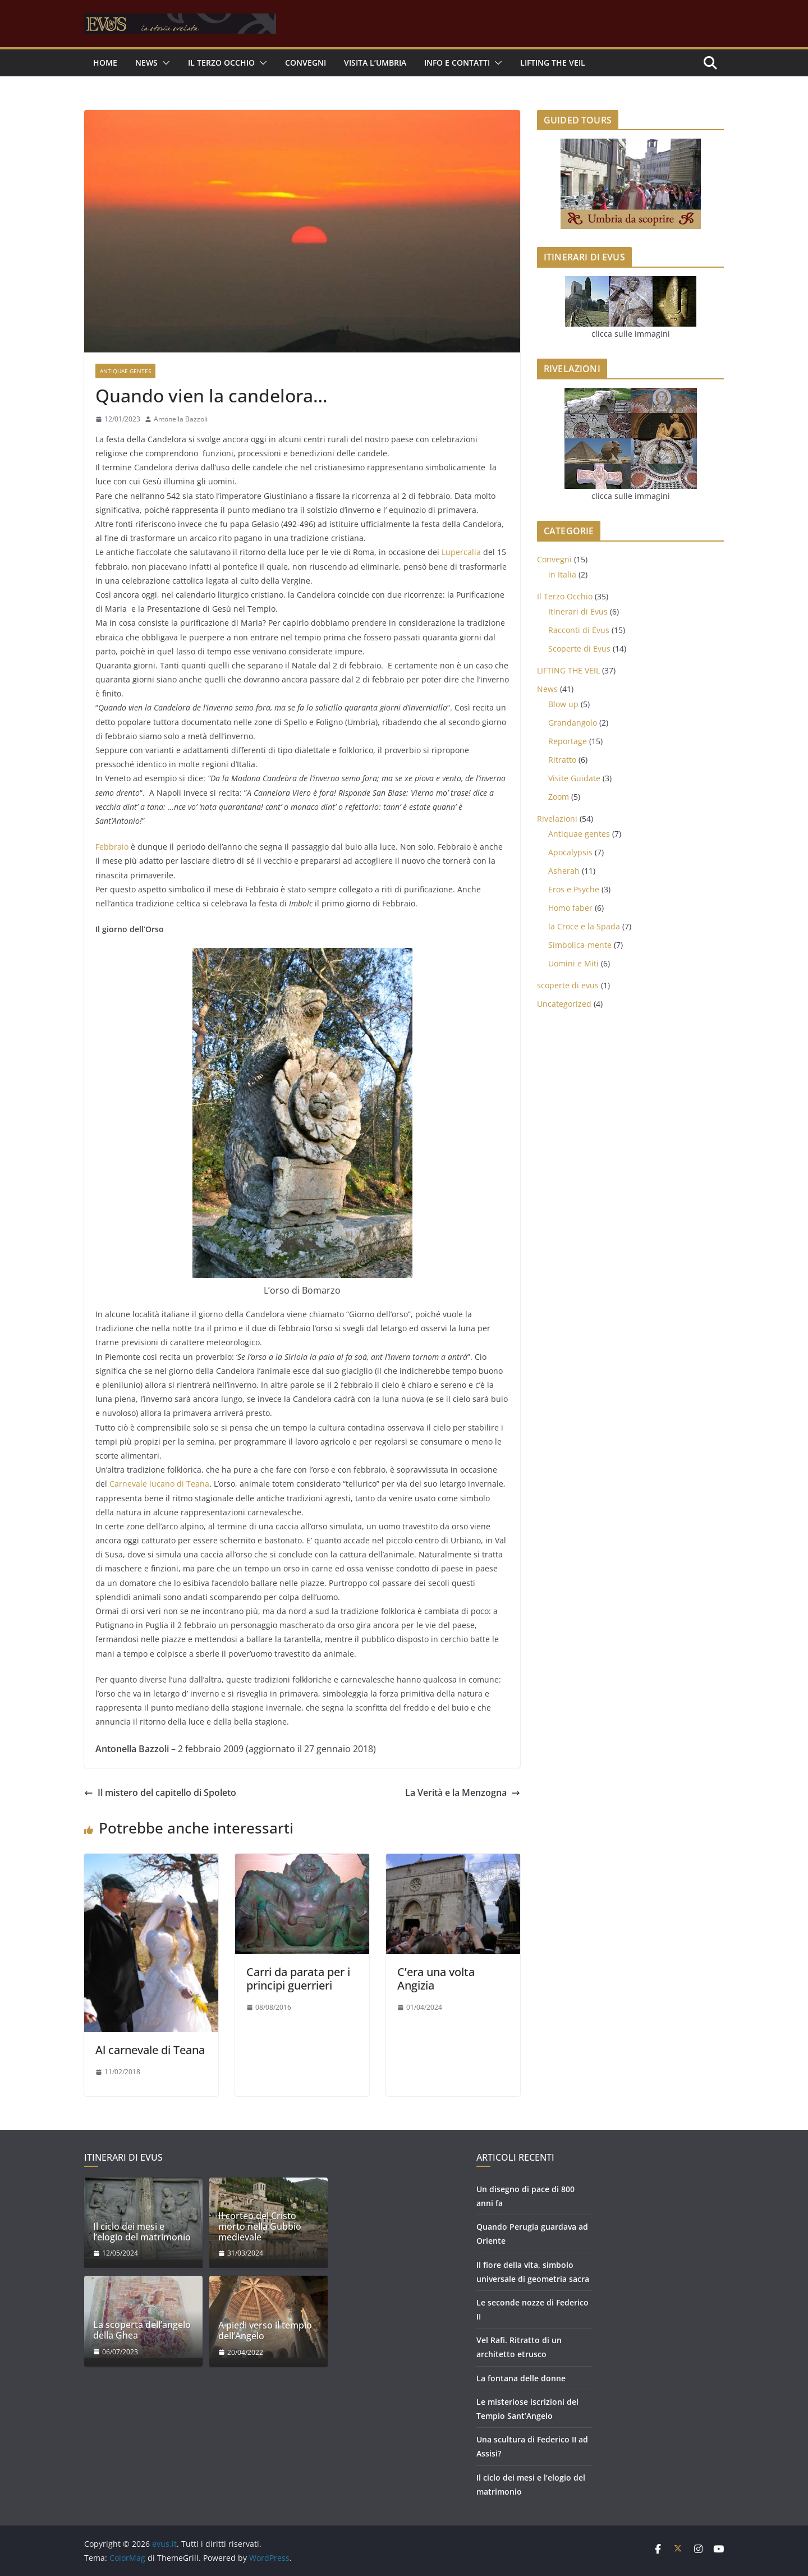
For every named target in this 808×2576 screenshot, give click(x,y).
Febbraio (111, 846)
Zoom (558, 796)
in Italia (562, 574)
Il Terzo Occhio (221, 62)
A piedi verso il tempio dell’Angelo (265, 2330)
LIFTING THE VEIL (552, 62)
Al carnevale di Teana (150, 2049)
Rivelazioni (557, 818)
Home (105, 62)
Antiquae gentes (125, 371)
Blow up (563, 704)
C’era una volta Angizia (436, 1978)
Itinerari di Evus (578, 611)
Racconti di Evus (578, 630)
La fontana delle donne (521, 2378)
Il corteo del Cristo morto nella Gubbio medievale (259, 2227)
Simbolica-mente (580, 944)
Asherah (564, 870)
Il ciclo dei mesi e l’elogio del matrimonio (142, 2232)
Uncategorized (564, 1003)
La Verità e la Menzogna (462, 1792)
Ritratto (562, 759)
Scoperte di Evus (579, 648)
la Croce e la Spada (584, 926)
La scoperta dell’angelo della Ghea (142, 2330)
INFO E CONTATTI (457, 62)
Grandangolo (572, 722)
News (547, 689)
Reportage (567, 741)
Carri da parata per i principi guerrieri (298, 1978)
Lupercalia (461, 552)
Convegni (305, 62)
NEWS (146, 62)
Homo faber (570, 907)
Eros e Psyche (573, 889)
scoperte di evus (568, 985)
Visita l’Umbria (375, 62)
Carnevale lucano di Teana (159, 1483)
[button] (164, 63)
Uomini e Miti (573, 963)
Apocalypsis (570, 852)
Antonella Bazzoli (181, 419)
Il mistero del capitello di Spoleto (160, 1792)
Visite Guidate (574, 778)
